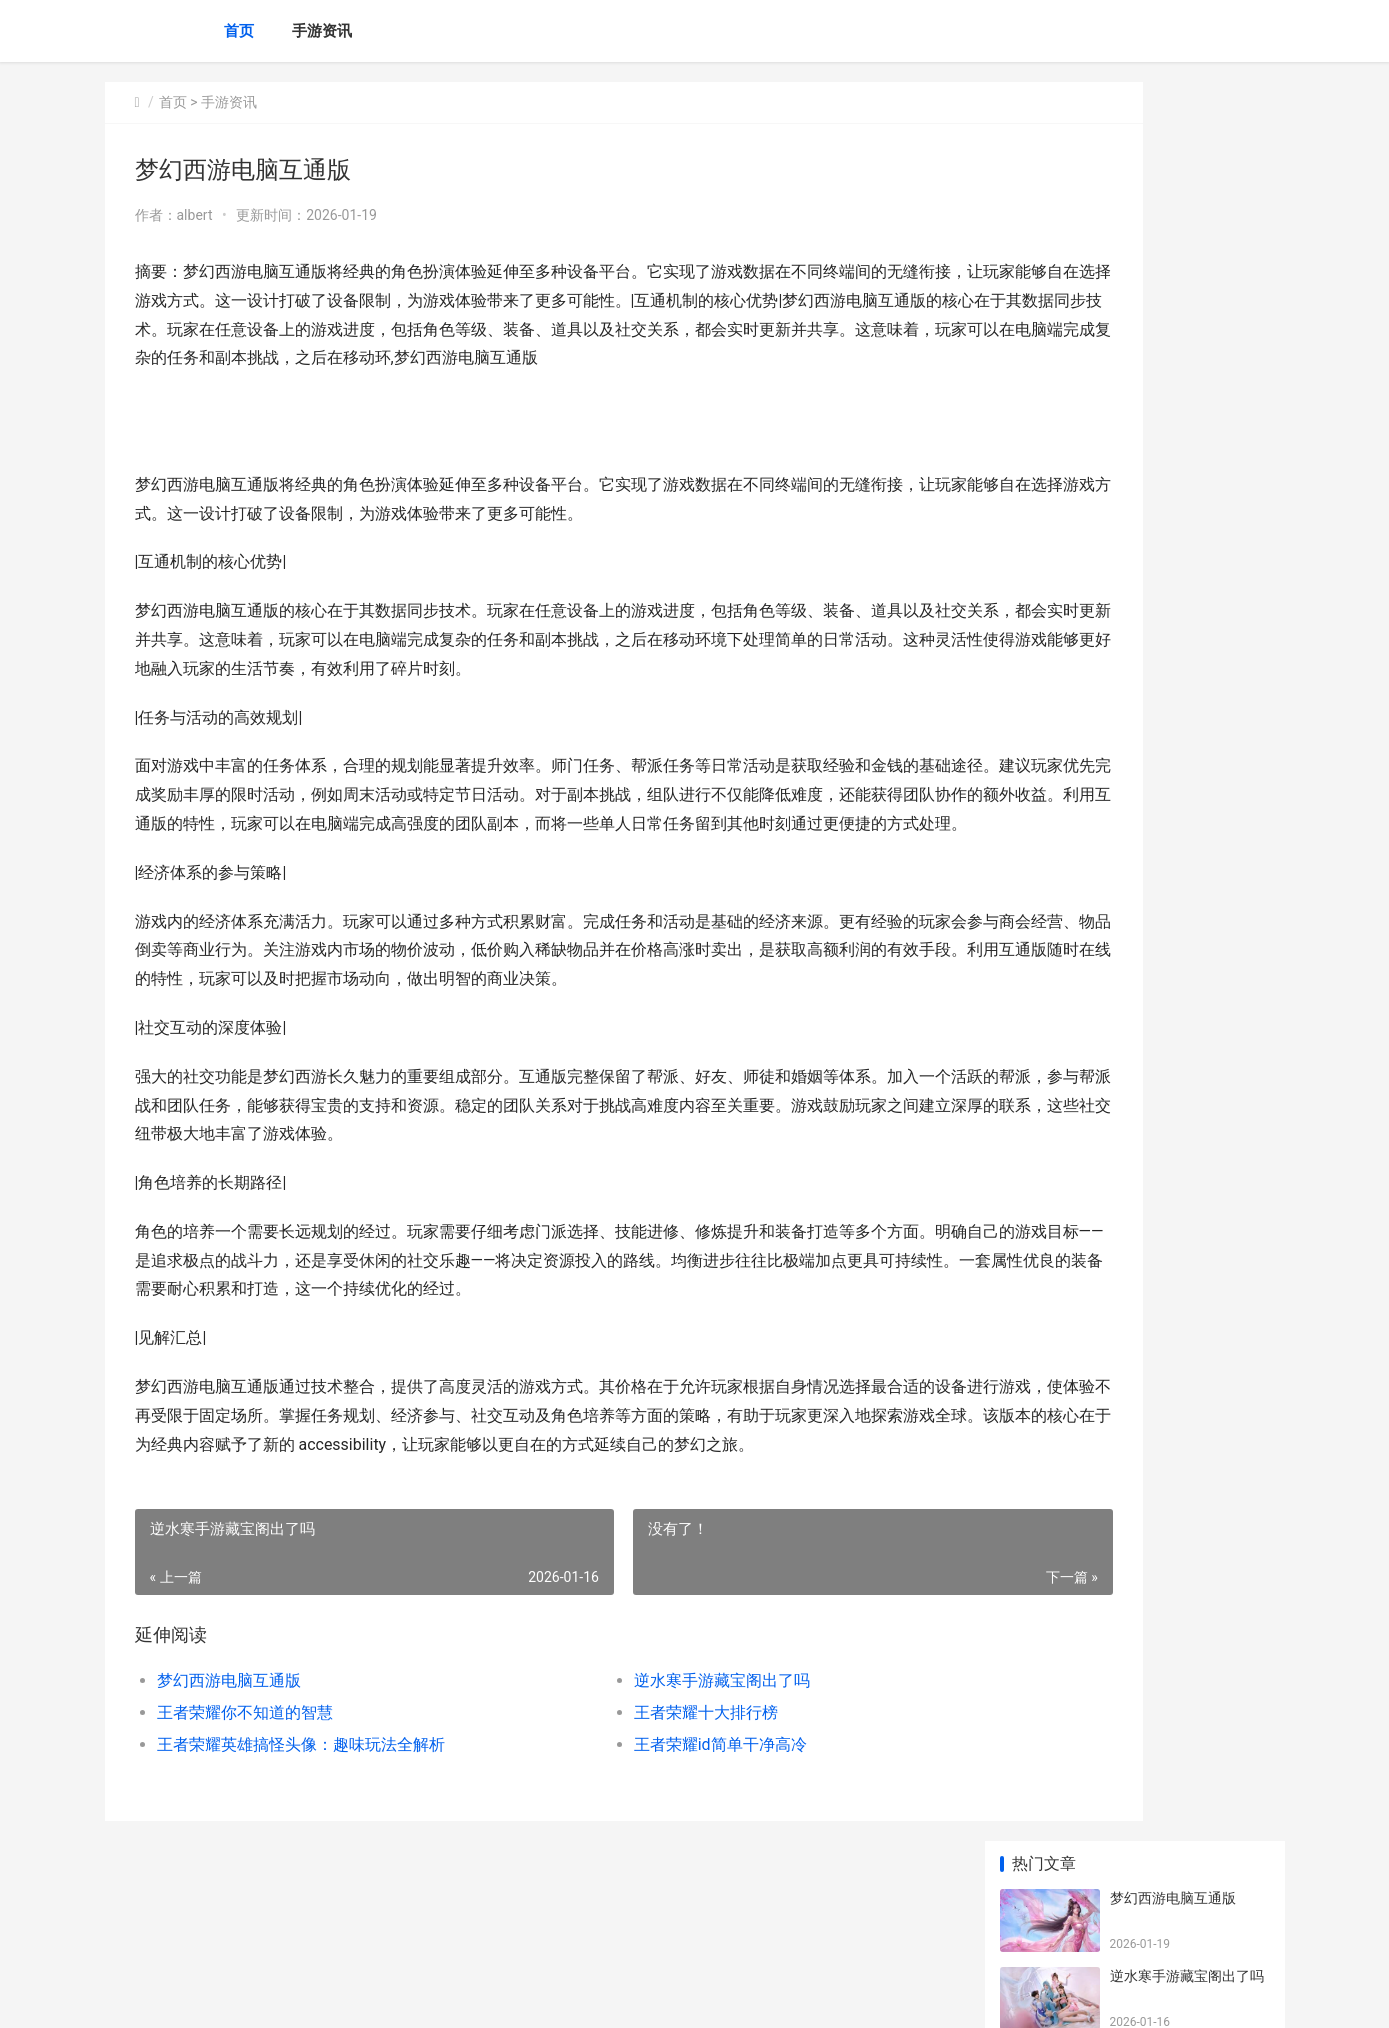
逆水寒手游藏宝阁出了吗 (633, 1767)
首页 (239, 31)
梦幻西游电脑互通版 (229, 1767)
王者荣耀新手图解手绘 (1180, 909)
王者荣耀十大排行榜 (617, 1799)
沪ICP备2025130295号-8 (383, 1996)
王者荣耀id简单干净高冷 (631, 1831)
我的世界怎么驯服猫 (1173, 1289)
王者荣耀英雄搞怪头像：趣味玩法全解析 (301, 1831)
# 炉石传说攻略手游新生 (1186, 1367)
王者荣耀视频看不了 (1173, 987)
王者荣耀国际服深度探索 (1187, 675)
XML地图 (475, 1996)
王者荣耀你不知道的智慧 (245, 1799)
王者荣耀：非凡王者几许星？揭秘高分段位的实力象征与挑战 (1187, 616)
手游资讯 (322, 31)
